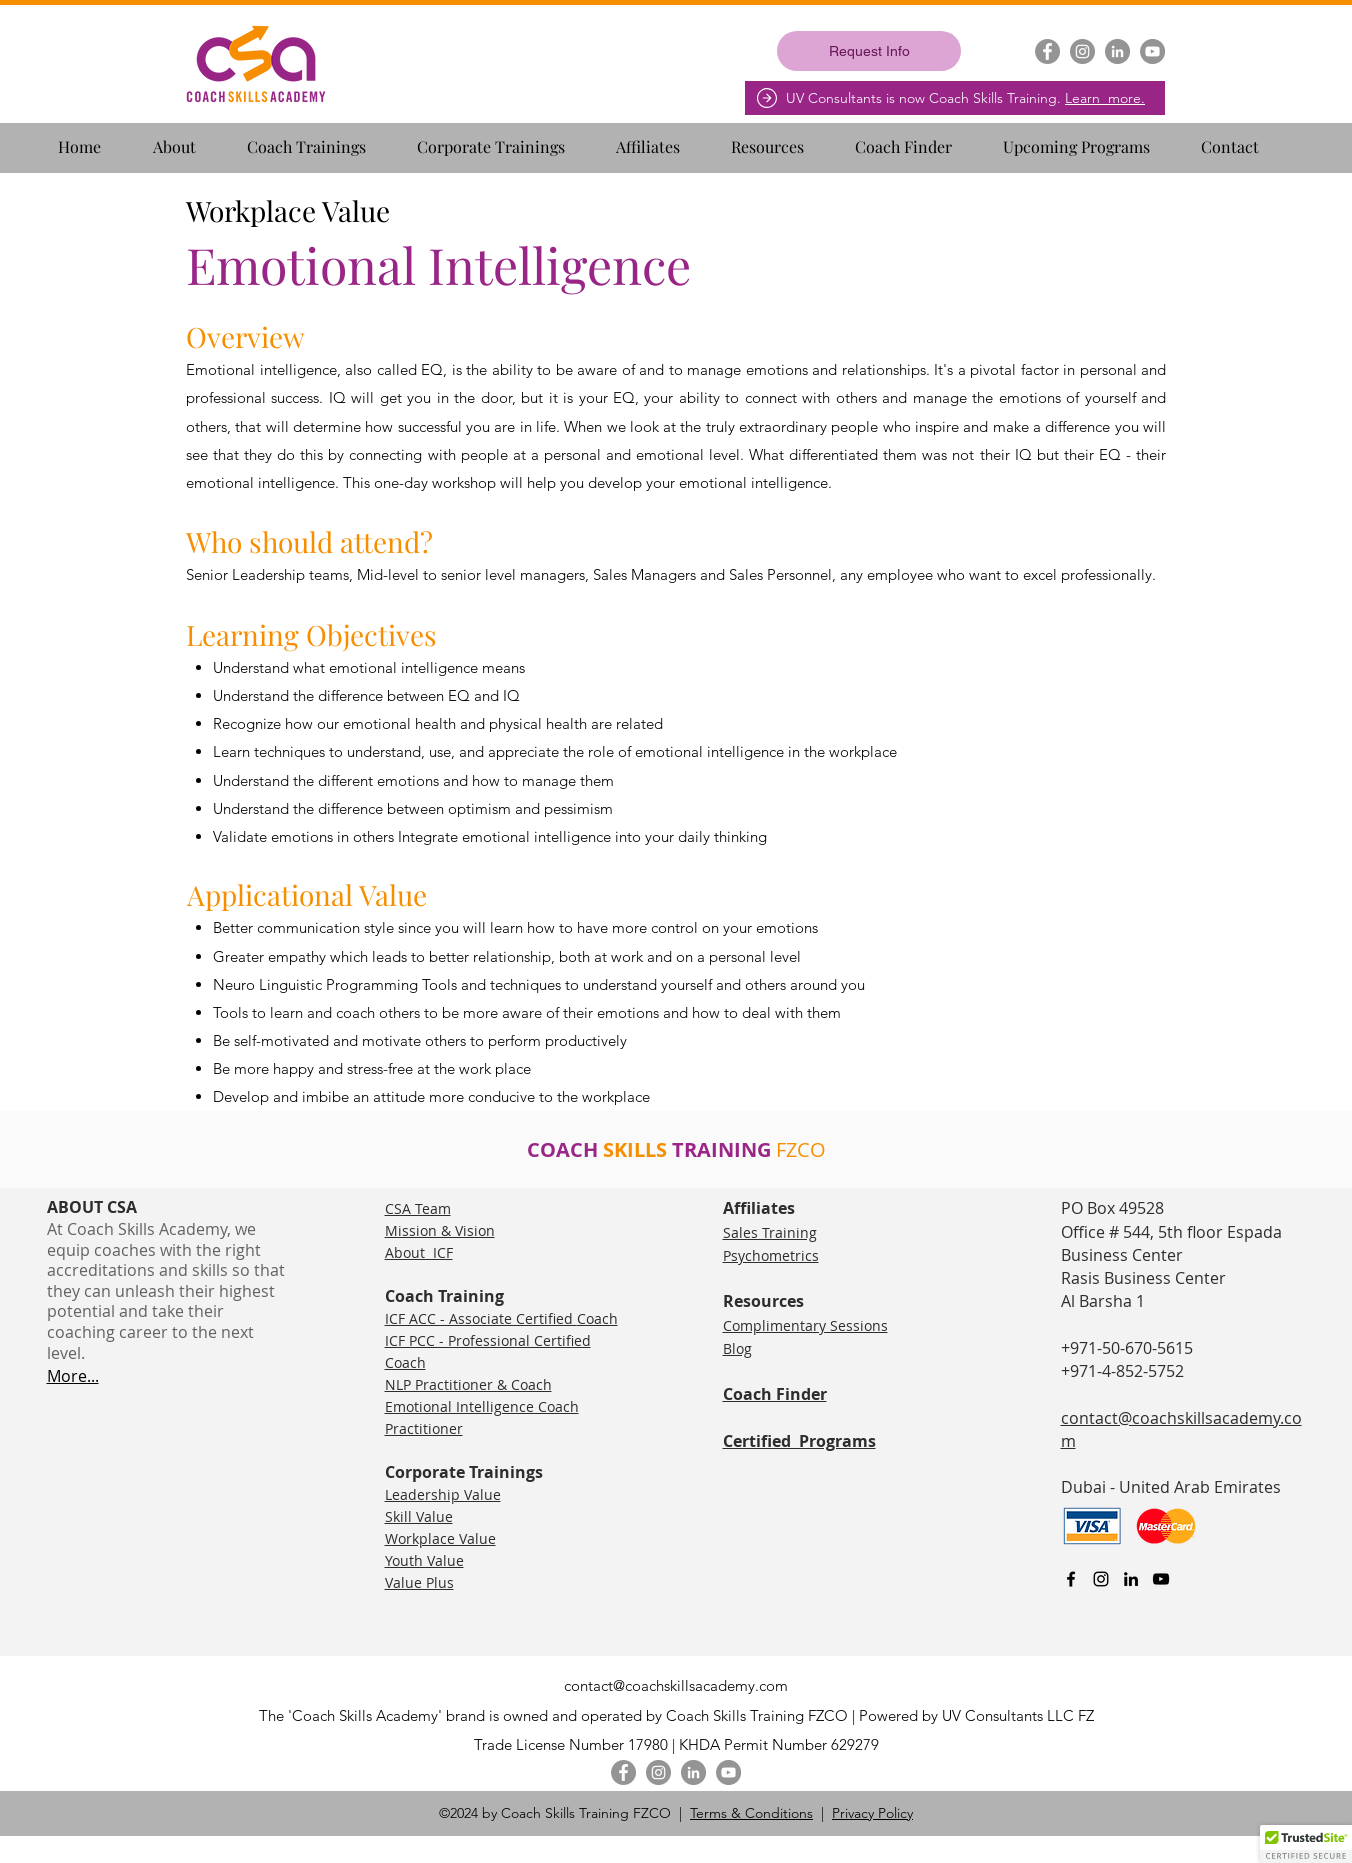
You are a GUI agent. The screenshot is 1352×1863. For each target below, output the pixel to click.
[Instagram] (1082, 51)
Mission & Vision (440, 1230)
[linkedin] (1131, 1579)
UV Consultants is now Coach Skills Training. (965, 98)
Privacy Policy (872, 1813)
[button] (192, 138)
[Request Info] (869, 51)
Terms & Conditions (751, 1813)
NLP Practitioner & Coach (468, 1384)
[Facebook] (1047, 51)
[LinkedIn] (1117, 51)
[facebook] (1071, 1579)
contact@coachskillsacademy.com (676, 1685)
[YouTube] (1152, 51)
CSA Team (418, 1208)
